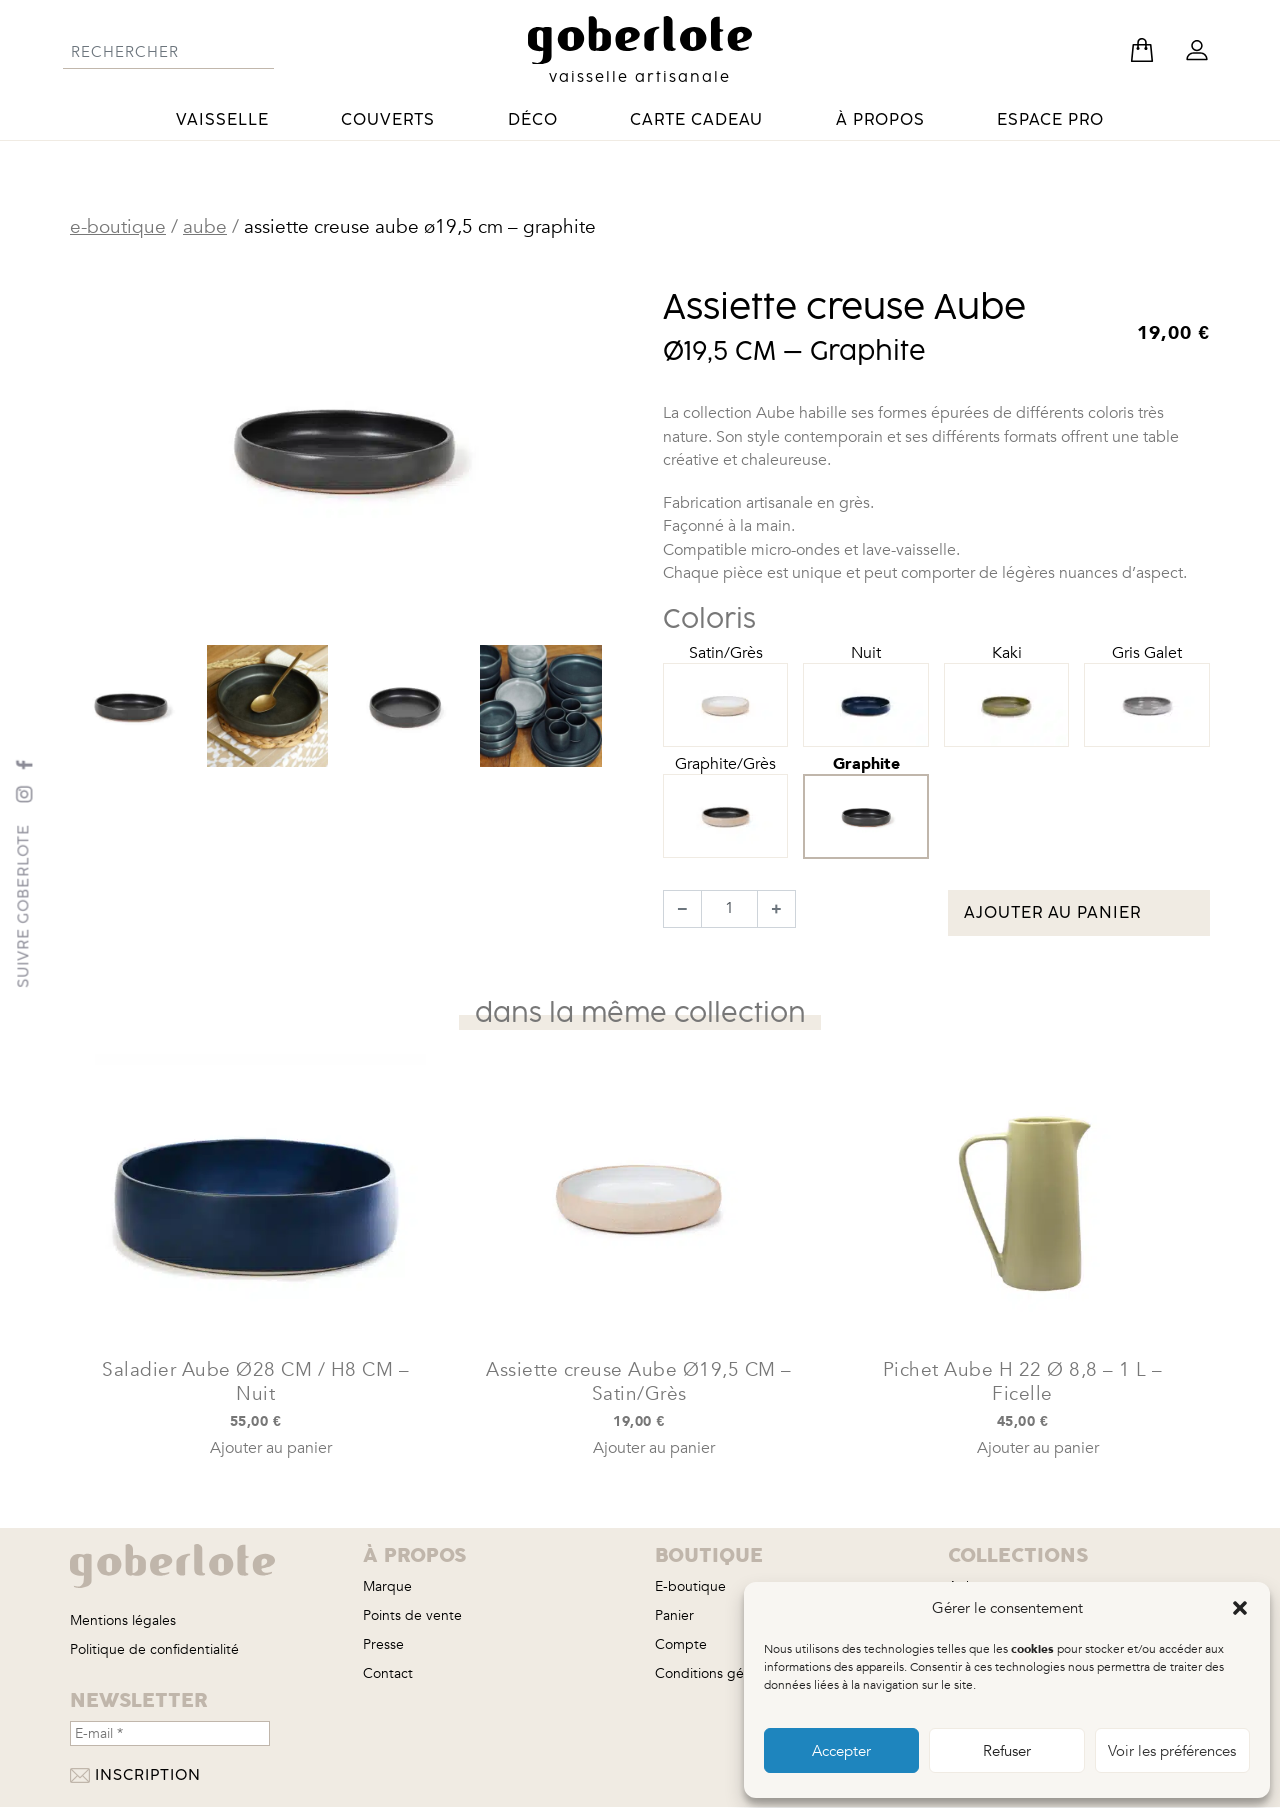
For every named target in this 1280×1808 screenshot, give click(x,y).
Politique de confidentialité (154, 1649)
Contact (388, 1673)
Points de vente (412, 1615)
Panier (674, 1615)
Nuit (866, 679)
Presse (383, 1644)
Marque (387, 1586)
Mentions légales (123, 1620)
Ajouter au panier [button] (271, 1448)
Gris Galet (1147, 679)
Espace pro (1050, 120)
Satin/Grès (726, 679)
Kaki (1007, 679)
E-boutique (118, 227)
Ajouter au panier (1052, 913)
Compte (681, 1644)
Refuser (1007, 1751)
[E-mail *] (170, 1733)
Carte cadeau (696, 120)
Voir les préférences (1172, 1751)
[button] (1240, 1608)
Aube (205, 227)
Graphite (866, 789)
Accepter (841, 1751)
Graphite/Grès (726, 790)
